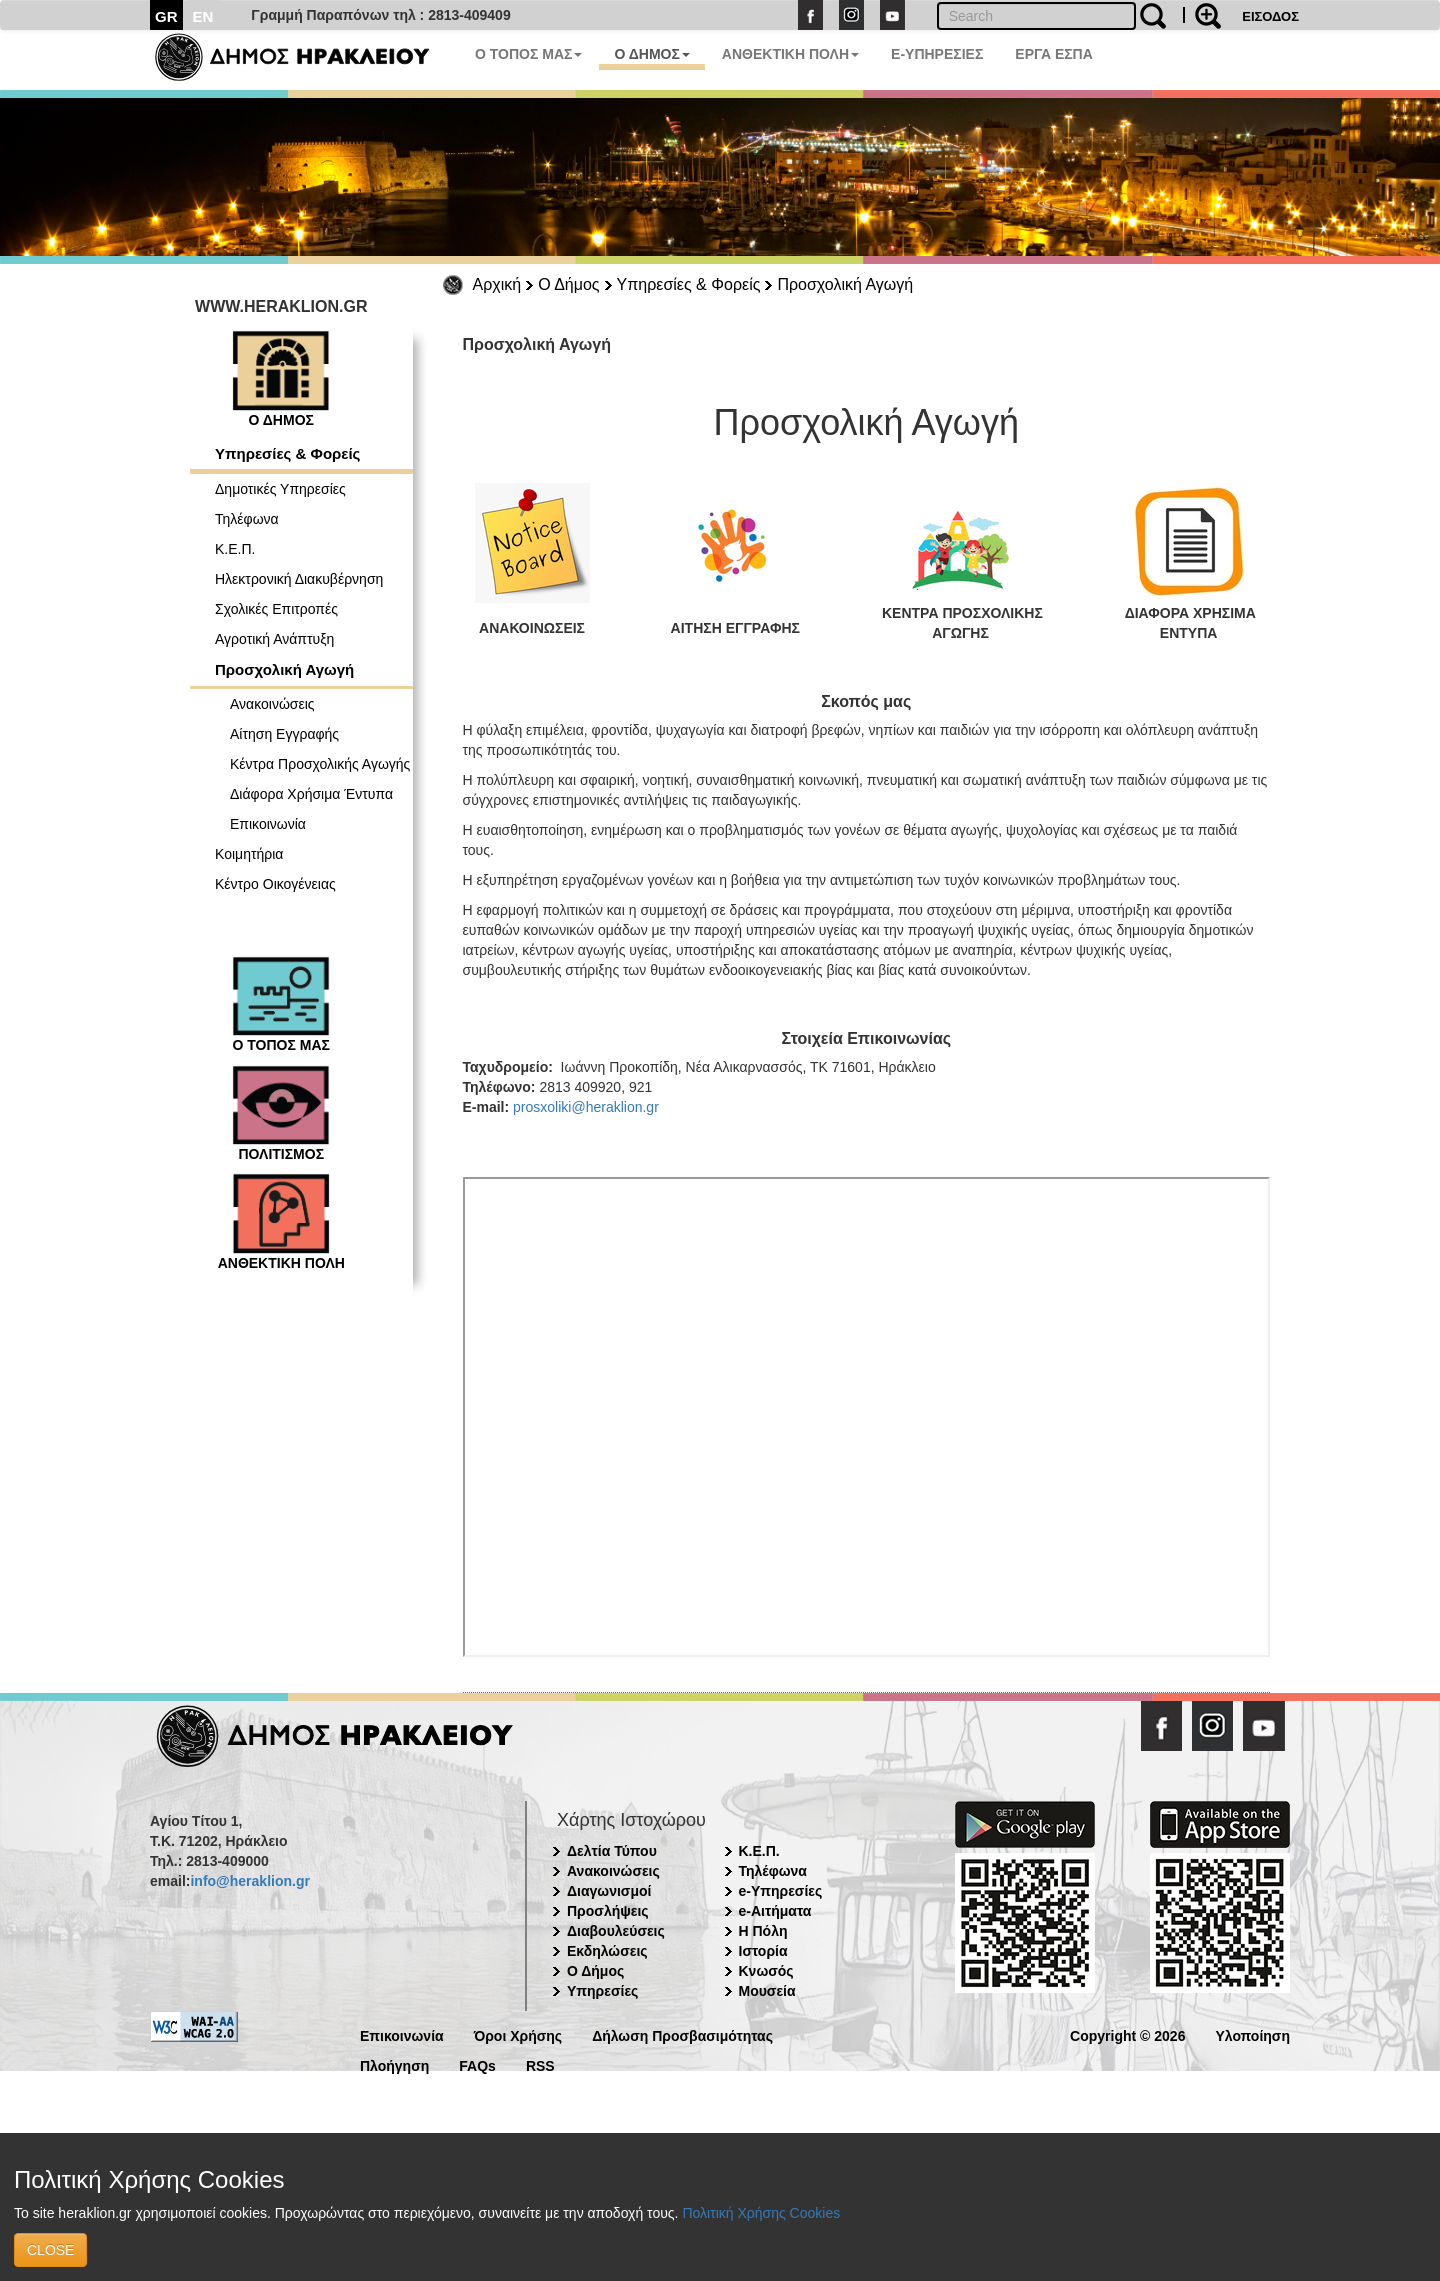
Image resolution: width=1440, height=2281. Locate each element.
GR (166, 16)
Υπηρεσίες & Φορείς (689, 284)
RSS (540, 2064)
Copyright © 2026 (1127, 2034)
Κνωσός (766, 1971)
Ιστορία (763, 1951)
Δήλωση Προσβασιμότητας (682, 2034)
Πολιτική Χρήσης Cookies (761, 2213)
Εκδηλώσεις (607, 1951)
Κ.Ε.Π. (235, 549)
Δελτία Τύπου (612, 1851)
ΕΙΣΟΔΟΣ (1270, 16)
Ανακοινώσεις (272, 704)
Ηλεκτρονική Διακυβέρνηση (299, 579)
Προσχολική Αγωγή (845, 284)
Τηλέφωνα (247, 519)
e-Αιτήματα (775, 1911)
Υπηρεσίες (602, 1991)
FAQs (477, 2064)
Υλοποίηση (1252, 2034)
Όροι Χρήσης (518, 2034)
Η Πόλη (763, 1931)
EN (203, 16)
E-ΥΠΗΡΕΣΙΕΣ (937, 54)
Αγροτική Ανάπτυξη (274, 639)
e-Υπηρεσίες (781, 1891)
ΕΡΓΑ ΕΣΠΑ (1054, 54)
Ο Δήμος (568, 284)
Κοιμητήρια (249, 854)
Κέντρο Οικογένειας (275, 884)
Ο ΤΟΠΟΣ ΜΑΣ (528, 54)
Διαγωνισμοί (609, 1891)
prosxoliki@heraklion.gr (586, 1107)
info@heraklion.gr (249, 1881)
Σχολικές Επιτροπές (276, 609)
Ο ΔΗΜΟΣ (651, 54)
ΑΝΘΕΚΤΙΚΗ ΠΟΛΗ (790, 54)
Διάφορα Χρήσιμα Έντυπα (311, 794)
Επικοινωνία (268, 824)
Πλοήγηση (394, 2064)
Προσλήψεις (608, 1911)
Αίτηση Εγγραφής (284, 734)
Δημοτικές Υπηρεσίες (280, 489)
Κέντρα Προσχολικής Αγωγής (320, 764)
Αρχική (497, 284)
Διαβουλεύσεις (616, 1931)
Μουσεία (767, 1991)
